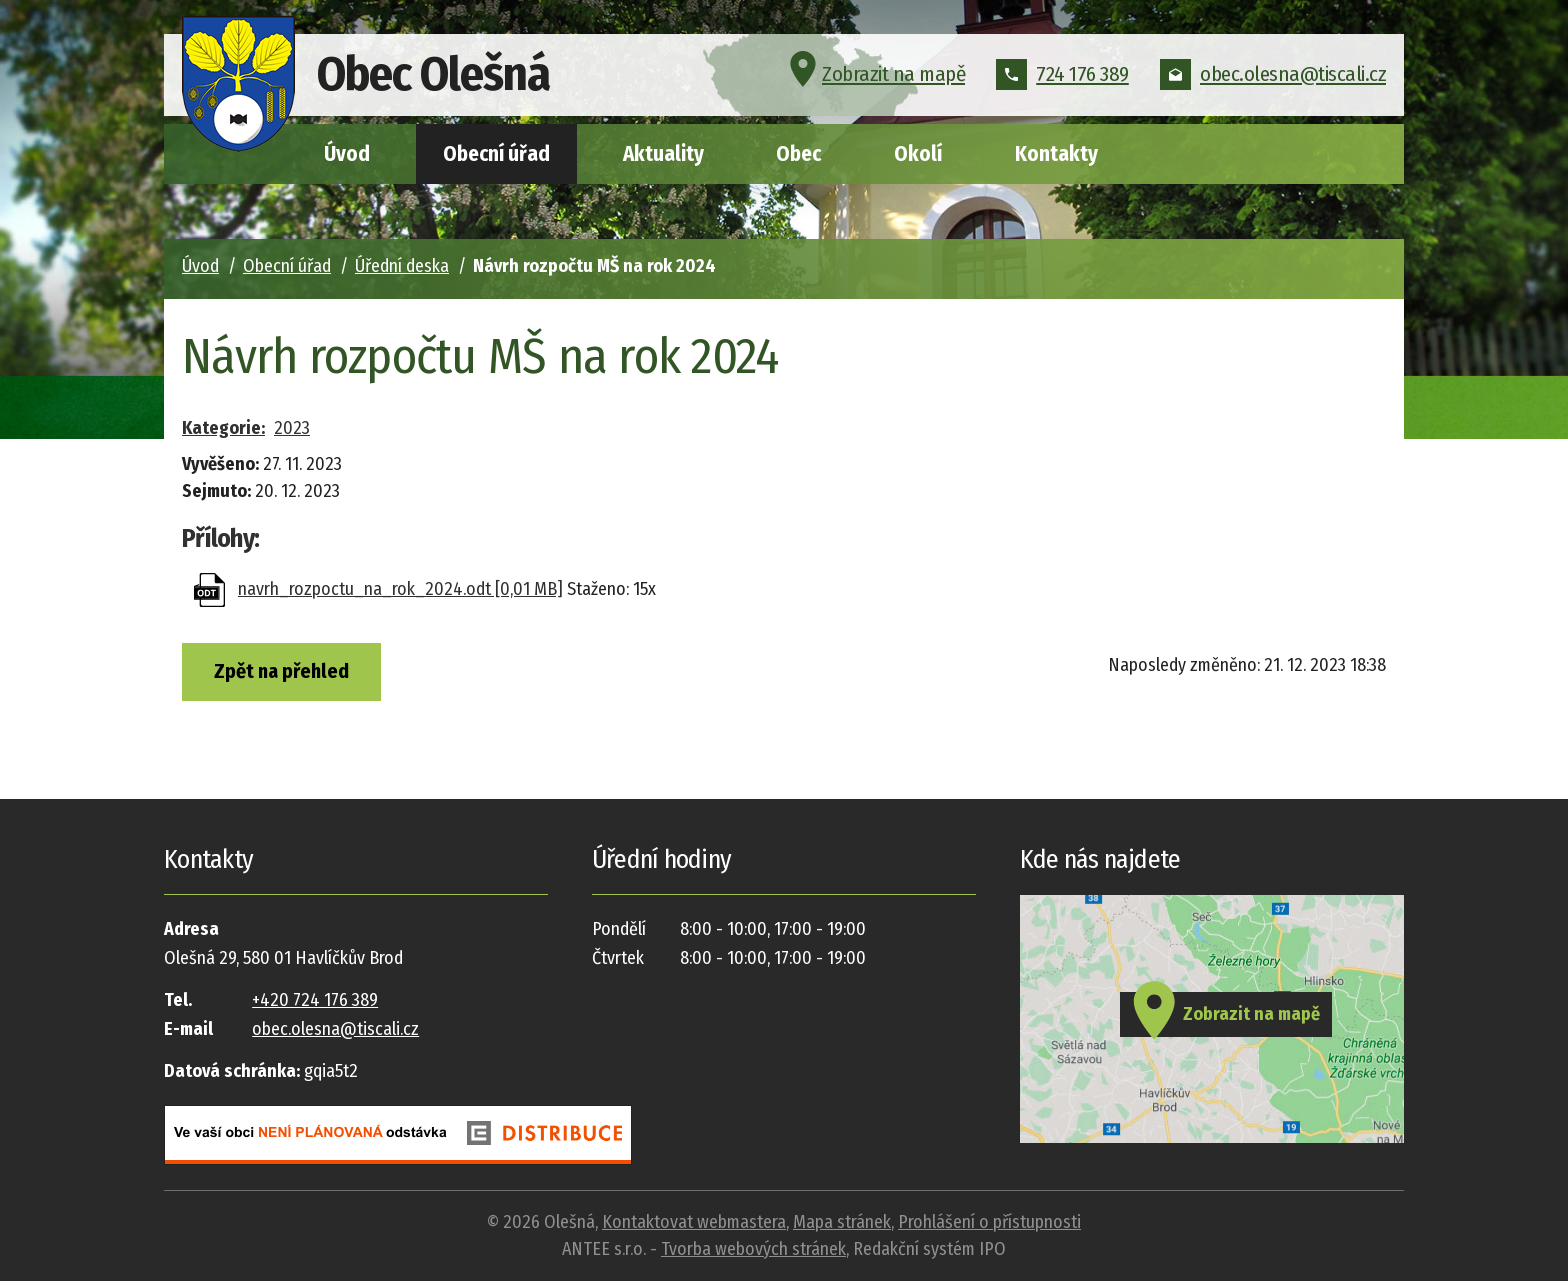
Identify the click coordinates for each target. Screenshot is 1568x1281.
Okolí (918, 154)
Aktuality (663, 154)
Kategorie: (223, 428)
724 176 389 (1062, 74)
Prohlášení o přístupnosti (989, 1222)
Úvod (347, 154)
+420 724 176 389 (315, 1000)
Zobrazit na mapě (874, 74)
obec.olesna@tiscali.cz (1273, 74)
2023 (292, 428)
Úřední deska (402, 266)
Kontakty (1056, 154)
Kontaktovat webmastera (694, 1222)
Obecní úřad (496, 154)
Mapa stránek (842, 1222)
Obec (798, 154)
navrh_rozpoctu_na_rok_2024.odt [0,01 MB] (400, 589)
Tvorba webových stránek (753, 1249)
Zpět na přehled (281, 671)
